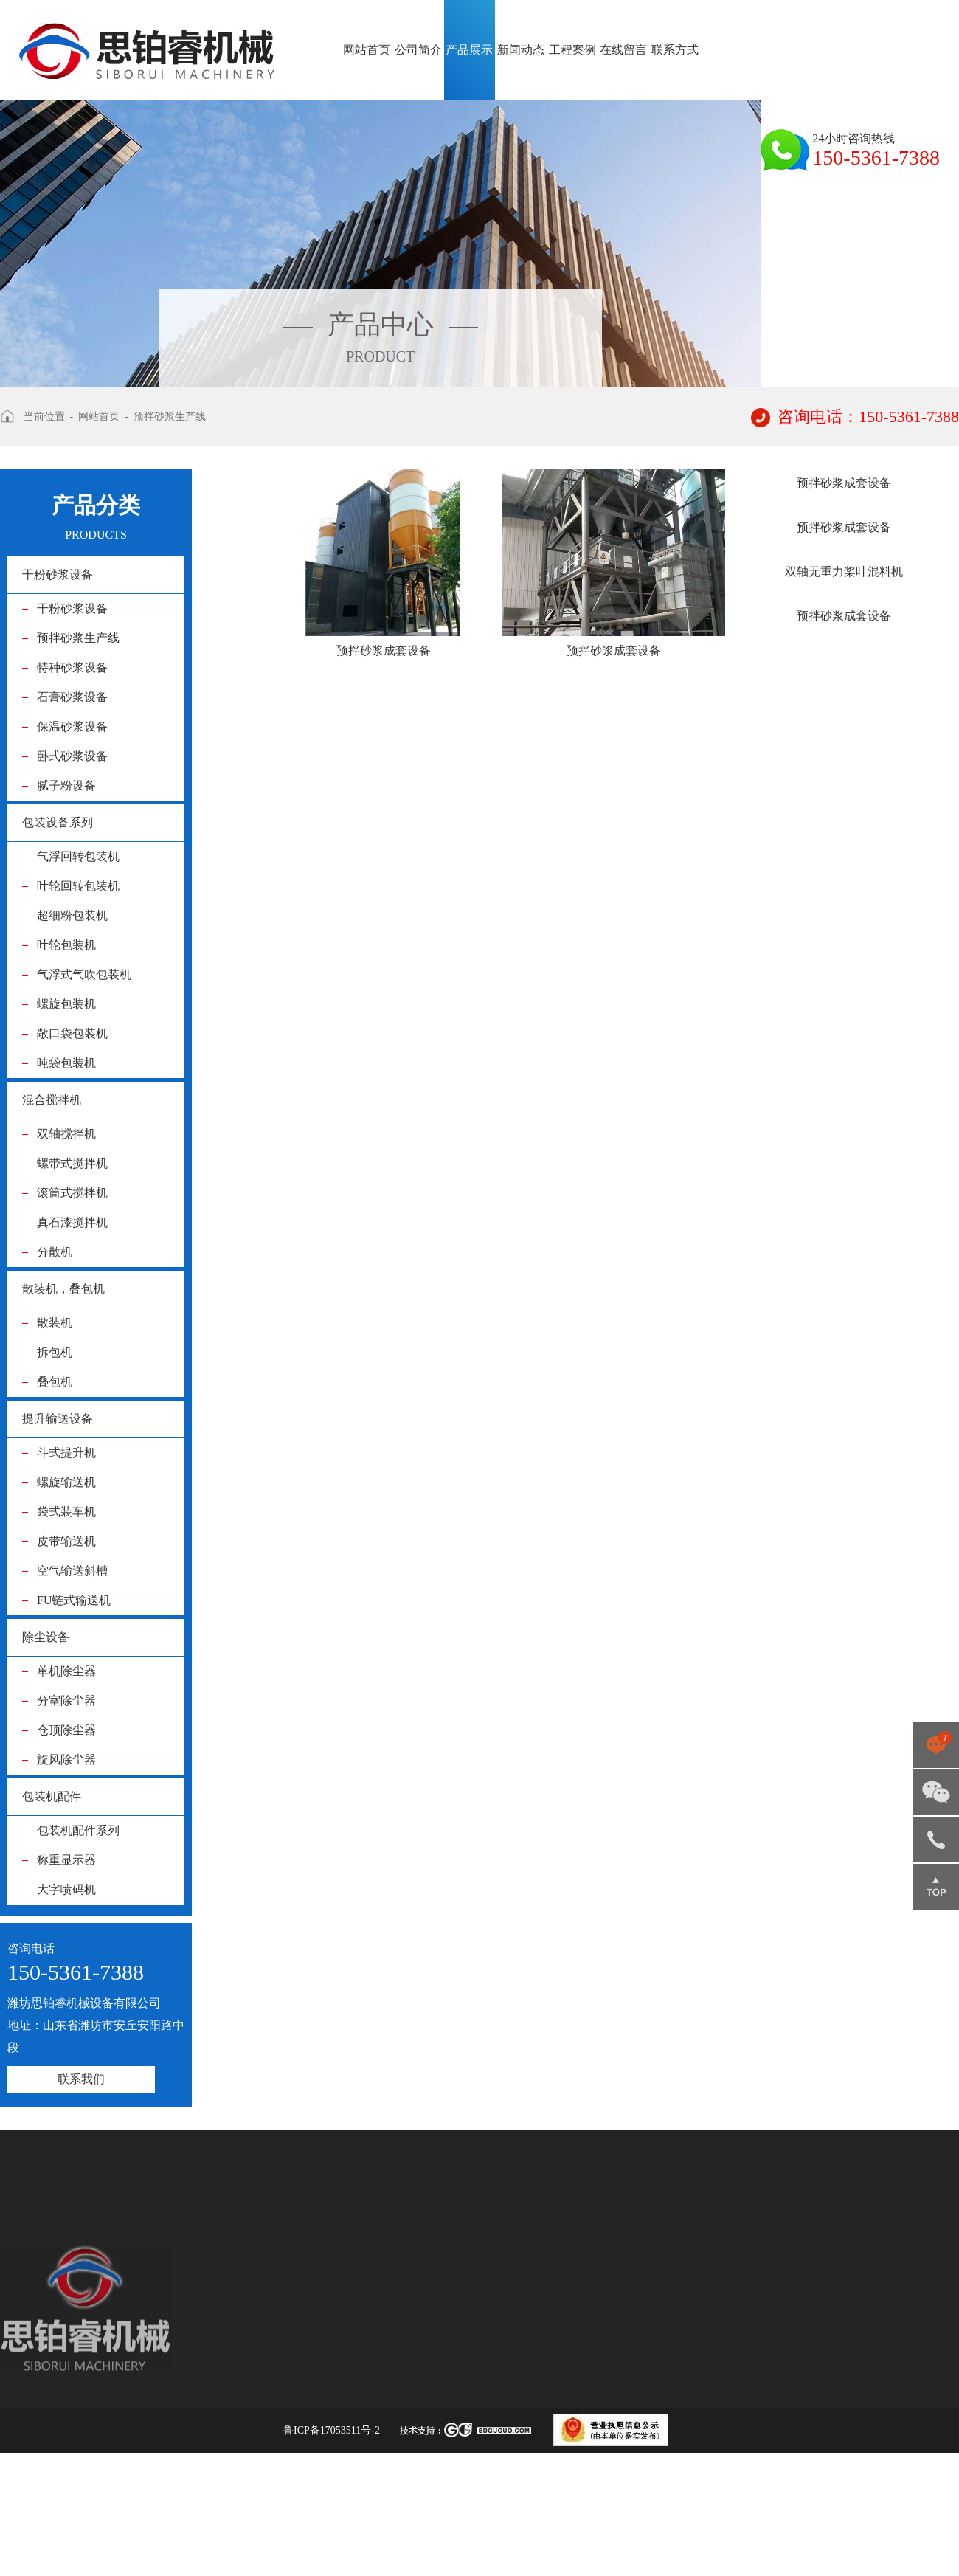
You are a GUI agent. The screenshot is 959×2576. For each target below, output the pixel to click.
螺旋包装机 (66, 1004)
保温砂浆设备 (72, 726)
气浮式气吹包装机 (84, 974)
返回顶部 (936, 1887)
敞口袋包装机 (72, 1033)
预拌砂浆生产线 (170, 416)
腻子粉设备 (66, 785)
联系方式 (675, 50)
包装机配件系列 (78, 1830)
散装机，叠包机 (63, 1288)
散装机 (54, 1322)
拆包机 (54, 1352)
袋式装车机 (66, 1511)
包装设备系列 (57, 822)
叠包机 (54, 1381)
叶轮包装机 (66, 945)
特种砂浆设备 (72, 667)
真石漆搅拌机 (72, 1222)
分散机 (54, 1252)
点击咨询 (936, 1745)
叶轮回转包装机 (78, 886)
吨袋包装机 (66, 1063)
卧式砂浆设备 (72, 756)
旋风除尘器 (66, 1759)
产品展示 (470, 50)
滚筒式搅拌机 (72, 1193)
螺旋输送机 (66, 1482)
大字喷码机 (66, 1889)
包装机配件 (51, 1796)
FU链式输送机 (74, 1600)
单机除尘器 (66, 1671)
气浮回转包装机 (78, 856)
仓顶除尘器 (66, 1730)
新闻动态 (520, 50)
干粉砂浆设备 (57, 574)
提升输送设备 (57, 1418)
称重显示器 (66, 1860)
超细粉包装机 (72, 915)
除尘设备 (45, 1637)
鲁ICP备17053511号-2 (331, 2430)
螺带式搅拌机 (72, 1163)
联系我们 (81, 2079)
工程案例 (572, 50)
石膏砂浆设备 (72, 697)
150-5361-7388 (936, 1839)
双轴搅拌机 (66, 1134)
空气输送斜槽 (72, 1570)
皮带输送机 (66, 1541)
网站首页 (366, 50)
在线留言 (623, 50)
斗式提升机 (66, 1452)
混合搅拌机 (51, 1100)
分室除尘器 (66, 1700)
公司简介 (418, 50)
